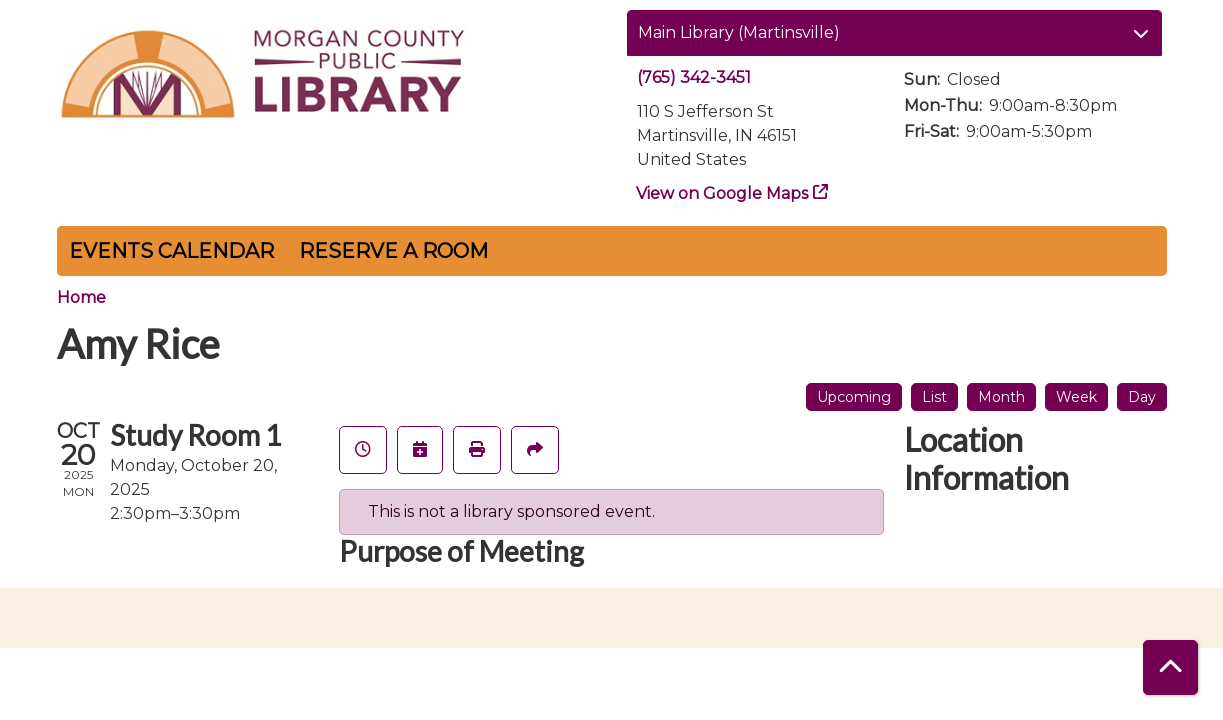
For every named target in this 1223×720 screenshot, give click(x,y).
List (934, 397)
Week (1076, 397)
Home (81, 297)
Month (1001, 397)
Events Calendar (171, 251)
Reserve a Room (393, 251)
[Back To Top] (1170, 667)
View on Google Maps (722, 193)
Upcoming (854, 397)
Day (1142, 397)
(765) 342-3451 (694, 77)
